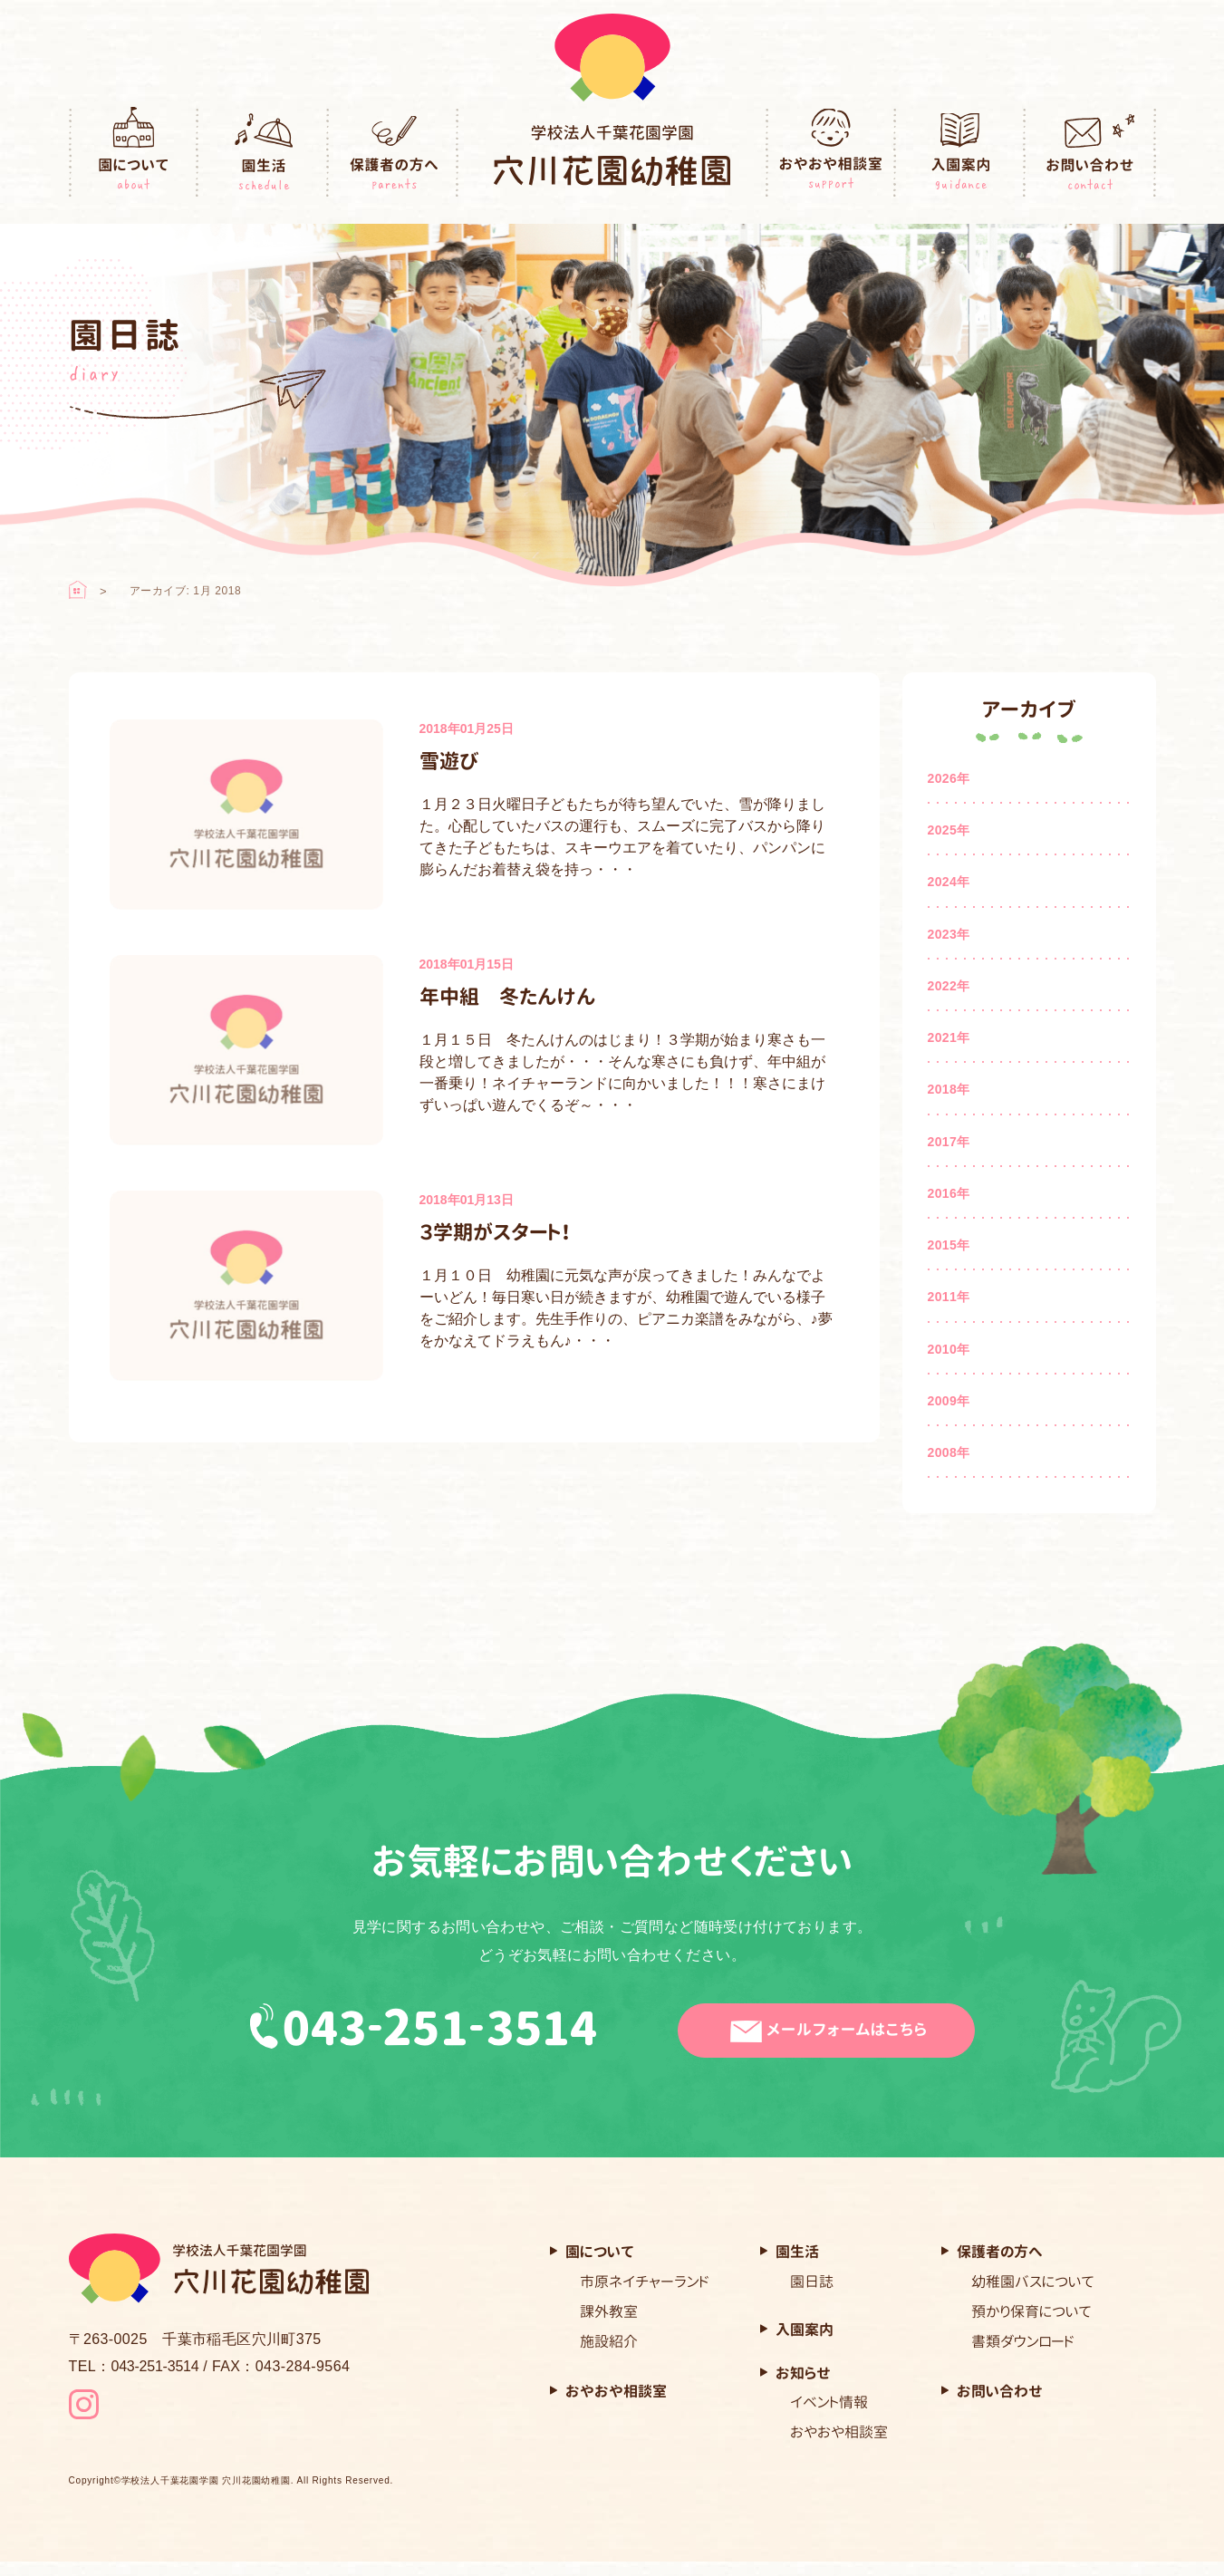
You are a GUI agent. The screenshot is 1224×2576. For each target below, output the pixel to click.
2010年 (949, 1349)
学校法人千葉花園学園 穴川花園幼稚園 (206, 2496)
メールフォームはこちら (837, 2031)
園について (134, 153)
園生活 (263, 153)
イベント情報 (829, 2402)
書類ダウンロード (1023, 2341)
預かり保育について (1031, 2311)
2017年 (949, 1141)
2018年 (949, 1089)
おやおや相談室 (831, 153)
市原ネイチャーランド (644, 2281)
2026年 (949, 778)
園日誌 (812, 2281)
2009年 (949, 1401)
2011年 (949, 1296)
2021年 (949, 1037)
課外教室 (609, 2311)
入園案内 (961, 153)
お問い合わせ (1091, 153)
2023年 (949, 934)
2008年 (949, 1452)
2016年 (949, 1193)
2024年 (949, 881)
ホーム (78, 590)
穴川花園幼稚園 (612, 155)
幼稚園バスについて (1032, 2281)
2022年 (949, 986)
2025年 (949, 830)
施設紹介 (609, 2341)
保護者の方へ (394, 153)
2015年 (949, 1245)
